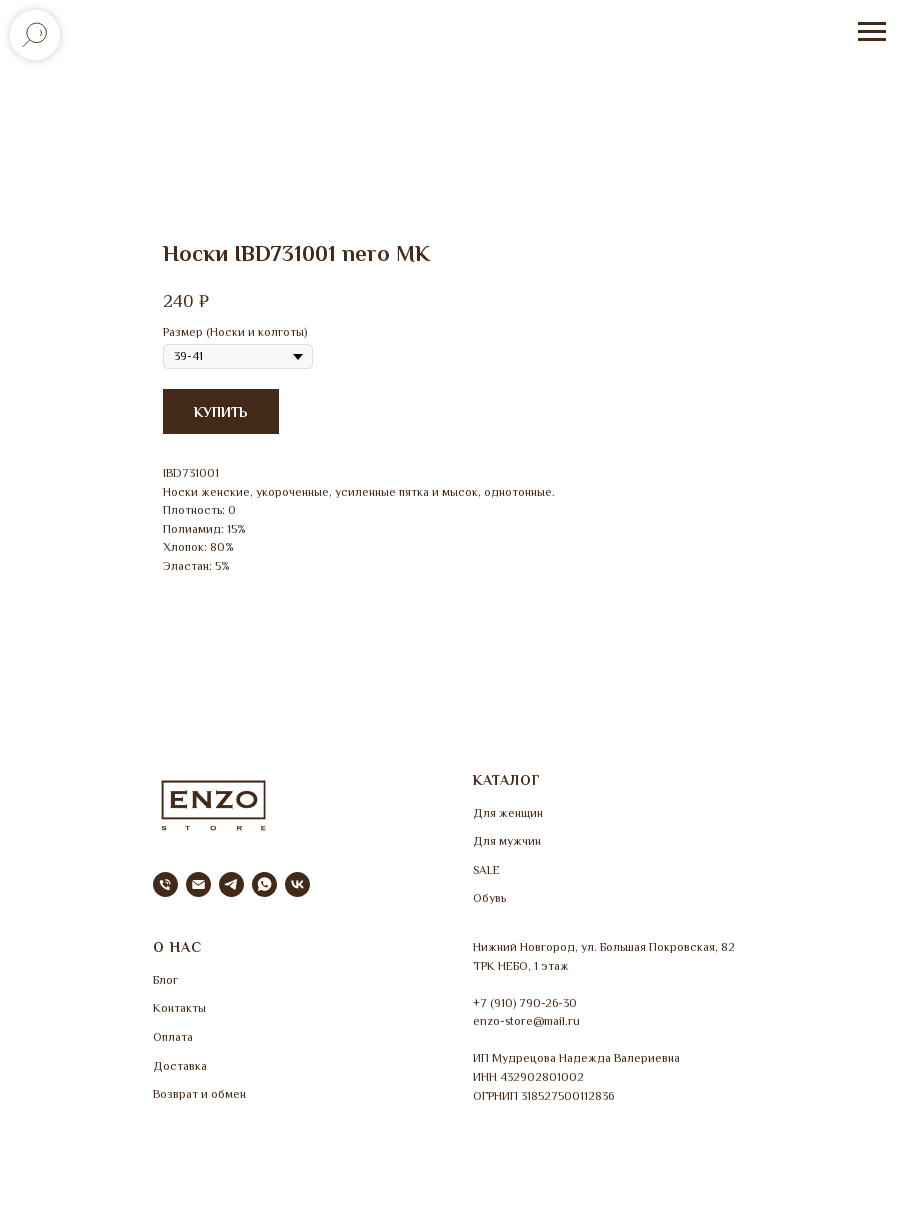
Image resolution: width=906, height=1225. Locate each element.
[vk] (297, 884)
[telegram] (231, 884)
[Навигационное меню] (872, 32)
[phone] (165, 884)
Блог (165, 980)
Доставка (180, 1066)
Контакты (179, 1008)
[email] (198, 884)
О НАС (177, 947)
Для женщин (508, 813)
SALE (486, 870)
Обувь (489, 898)
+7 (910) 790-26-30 (525, 1003)
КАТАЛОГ (507, 780)
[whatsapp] (264, 884)
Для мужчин (507, 841)
